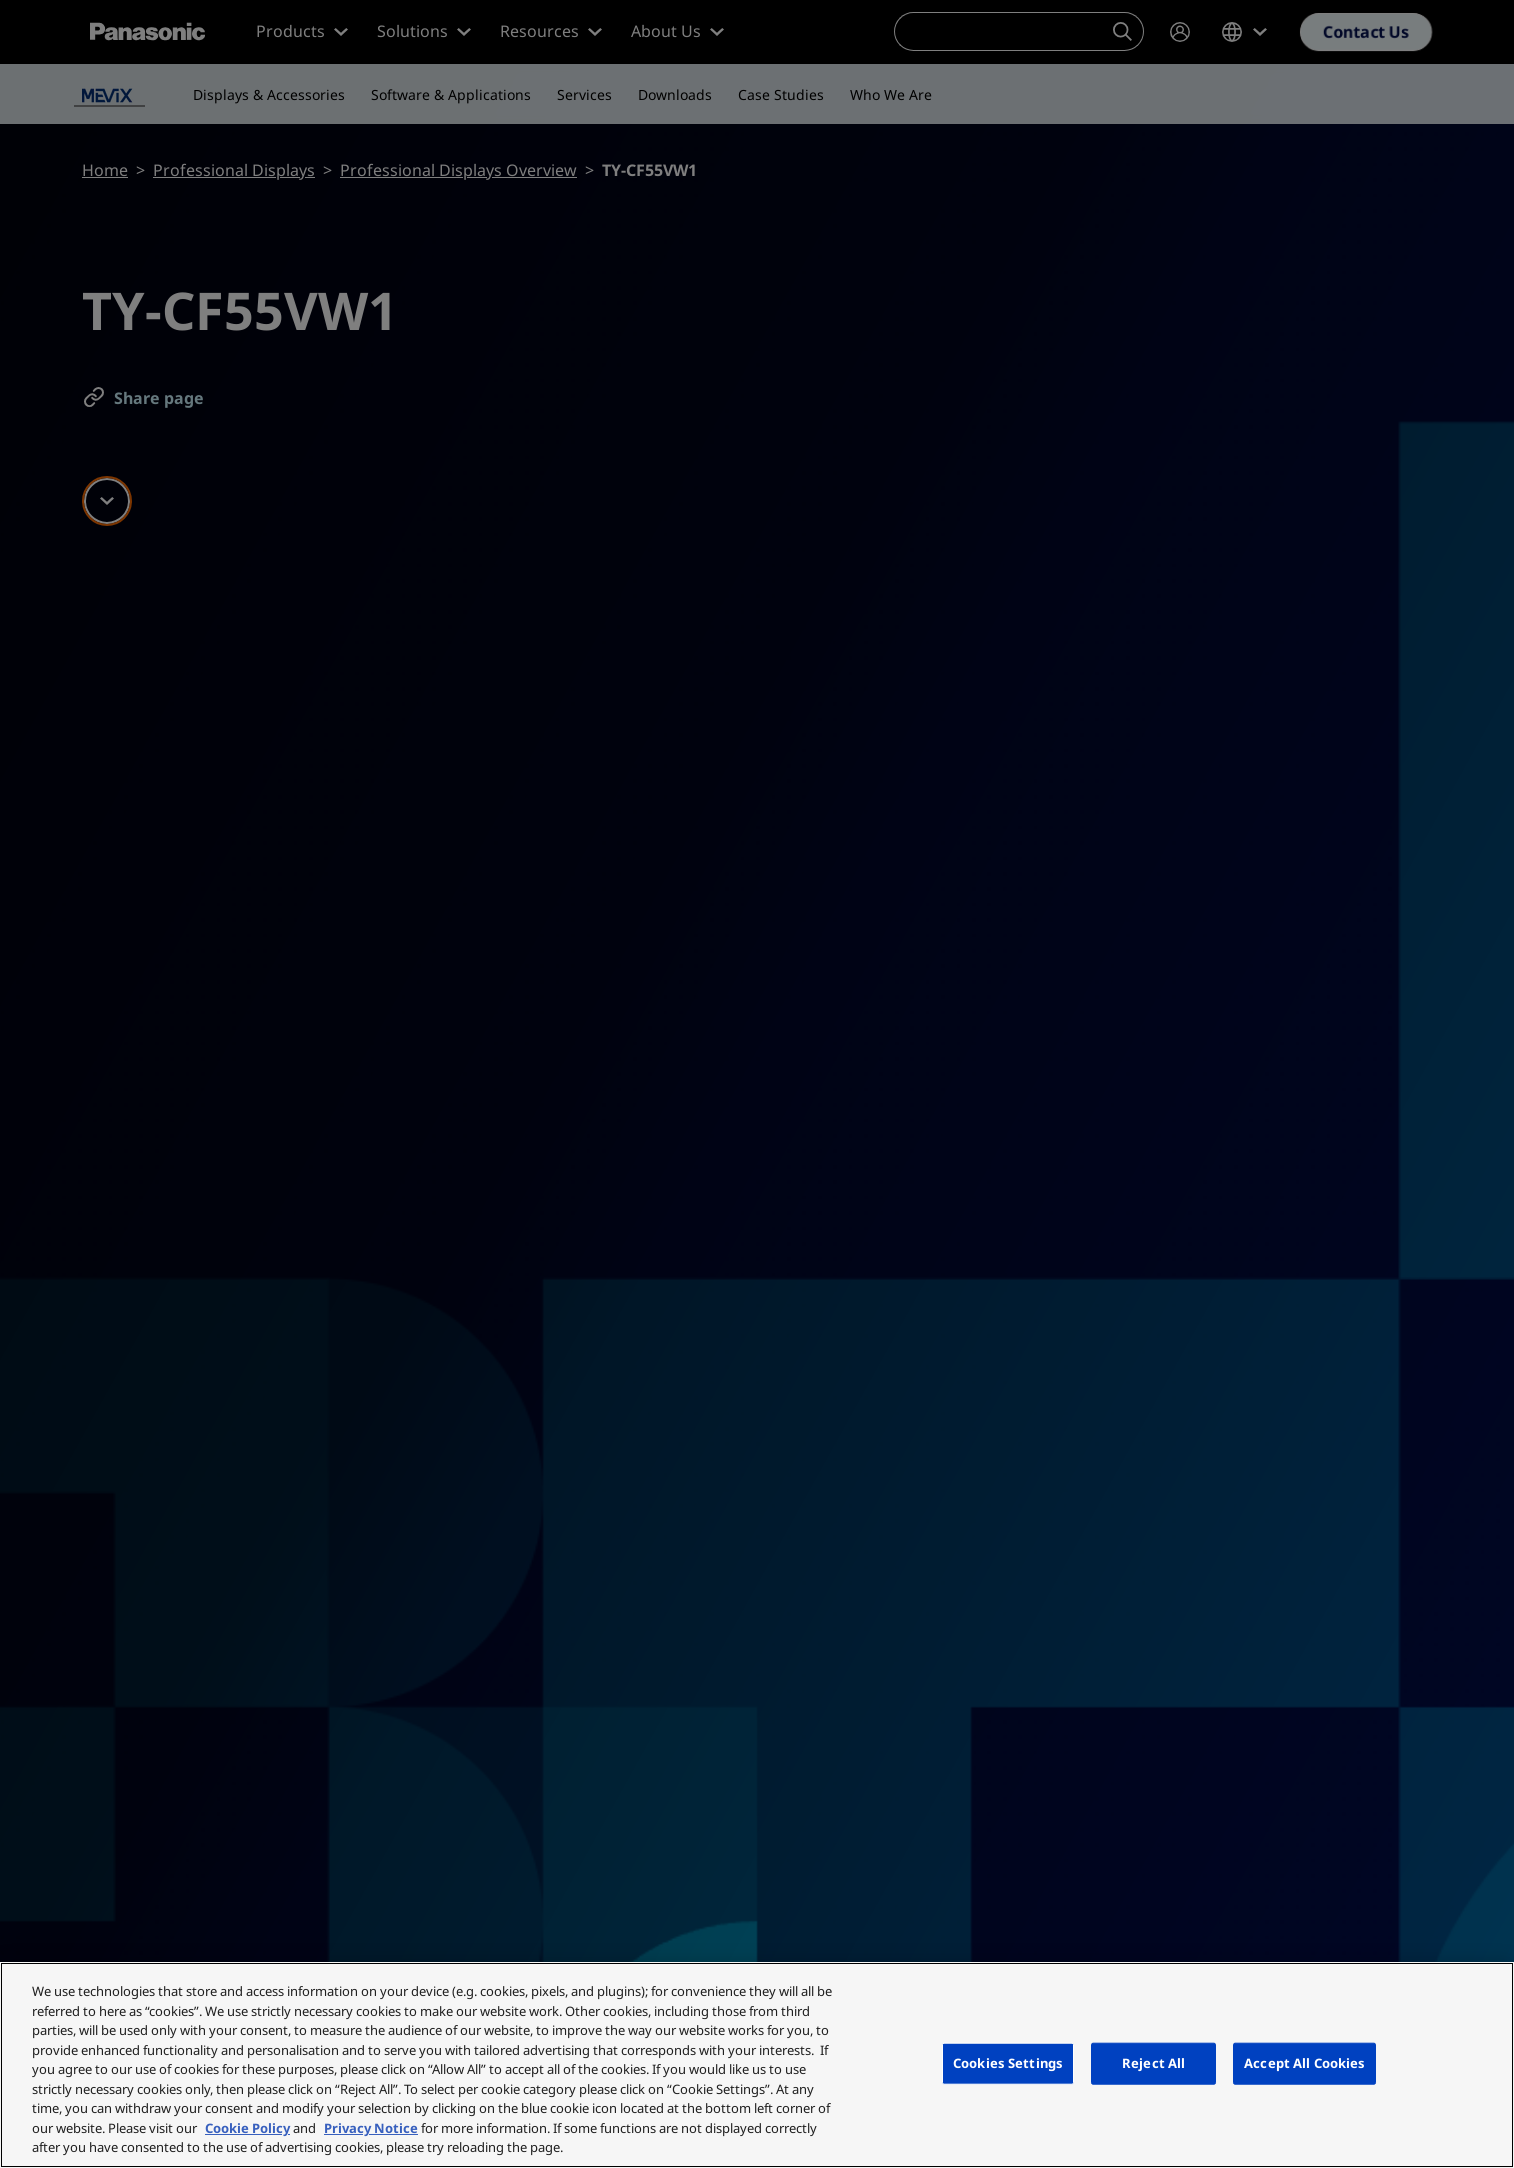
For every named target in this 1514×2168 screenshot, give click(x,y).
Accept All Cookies (1304, 2063)
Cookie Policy (247, 2128)
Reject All (1153, 2063)
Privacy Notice (371, 2128)
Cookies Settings (1008, 2063)
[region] (757, 2065)
